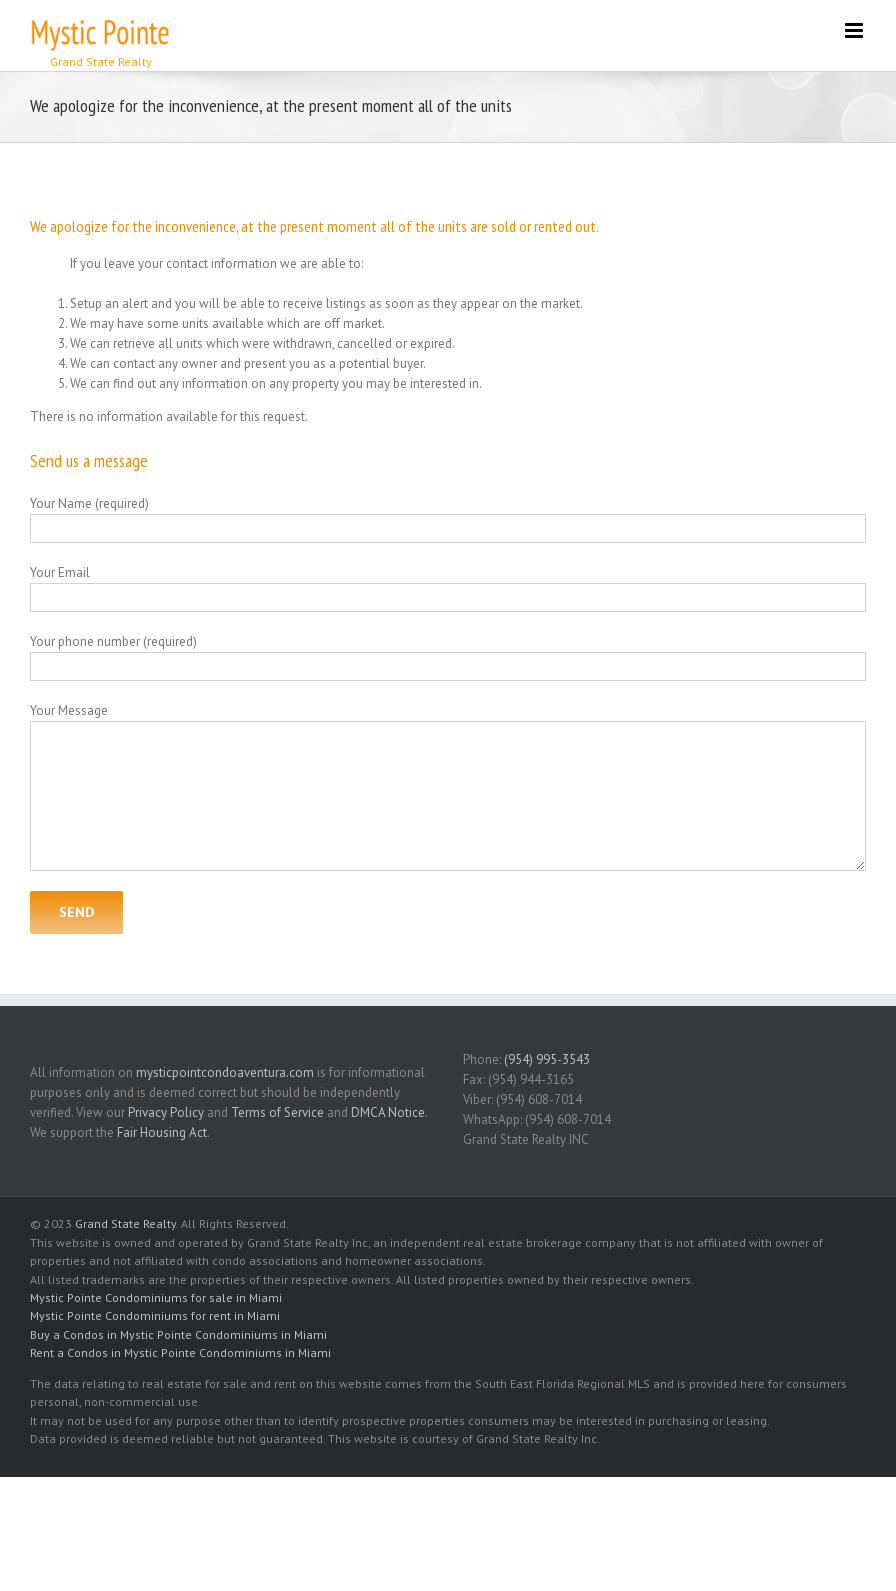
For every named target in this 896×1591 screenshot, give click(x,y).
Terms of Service (277, 1112)
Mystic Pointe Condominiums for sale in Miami (156, 1297)
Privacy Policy (166, 1112)
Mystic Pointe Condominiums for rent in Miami (155, 1315)
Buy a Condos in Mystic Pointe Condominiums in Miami (178, 1334)
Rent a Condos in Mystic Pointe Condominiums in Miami (180, 1352)
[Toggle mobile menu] (855, 30)
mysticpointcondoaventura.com (225, 1072)
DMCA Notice (388, 1112)
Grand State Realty (125, 1223)
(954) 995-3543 (547, 1059)
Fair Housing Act (162, 1132)
